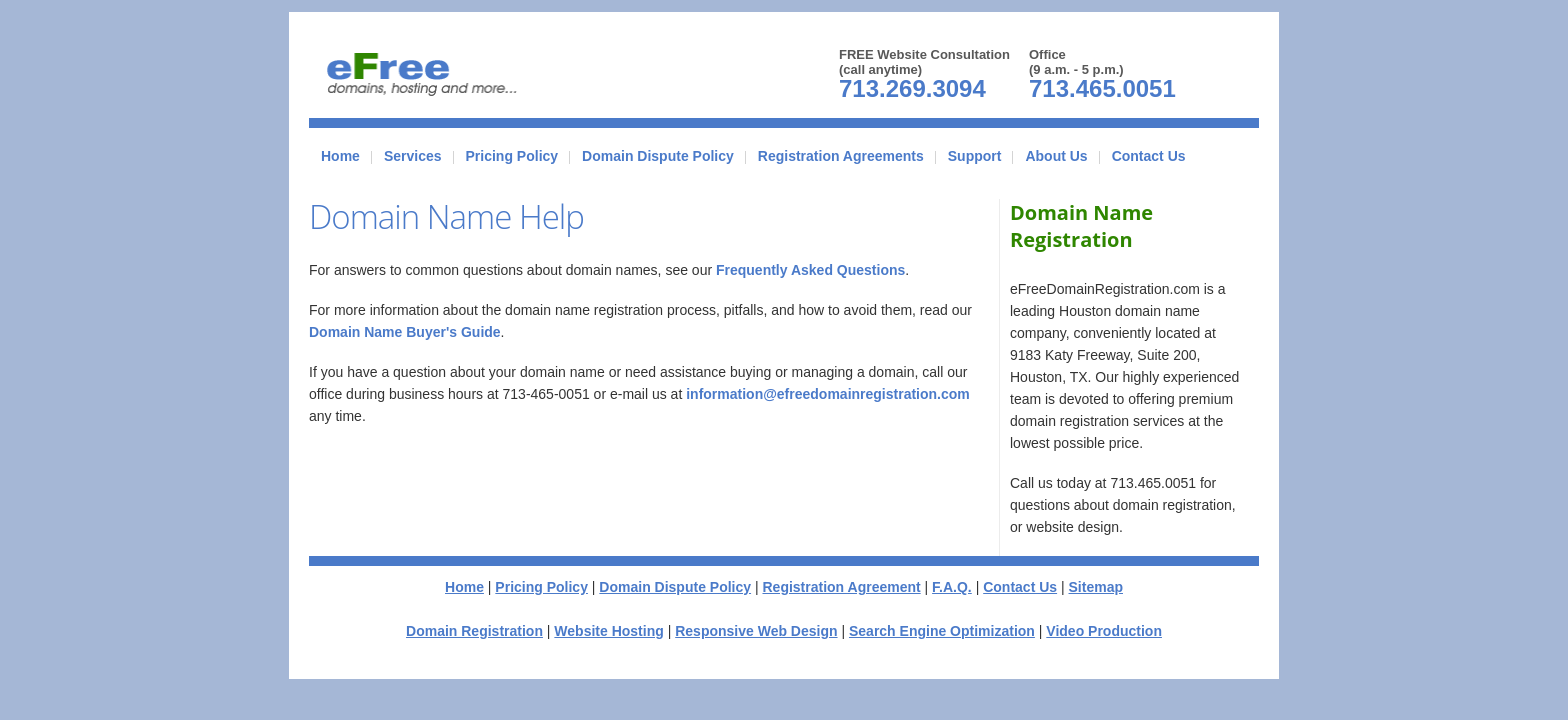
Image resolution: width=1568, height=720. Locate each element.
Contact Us (1149, 156)
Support (975, 156)
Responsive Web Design (756, 631)
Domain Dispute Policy (658, 156)
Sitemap (1096, 587)
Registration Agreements (841, 156)
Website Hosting (608, 631)
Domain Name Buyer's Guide (405, 332)
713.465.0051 (1102, 88)
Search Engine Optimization (942, 631)
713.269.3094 (912, 88)
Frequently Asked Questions (810, 270)
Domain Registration (474, 631)
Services (413, 156)
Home (340, 156)
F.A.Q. (952, 587)
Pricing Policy (512, 156)
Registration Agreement (841, 587)
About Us (1056, 156)
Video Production (1104, 631)
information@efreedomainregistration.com (828, 394)
